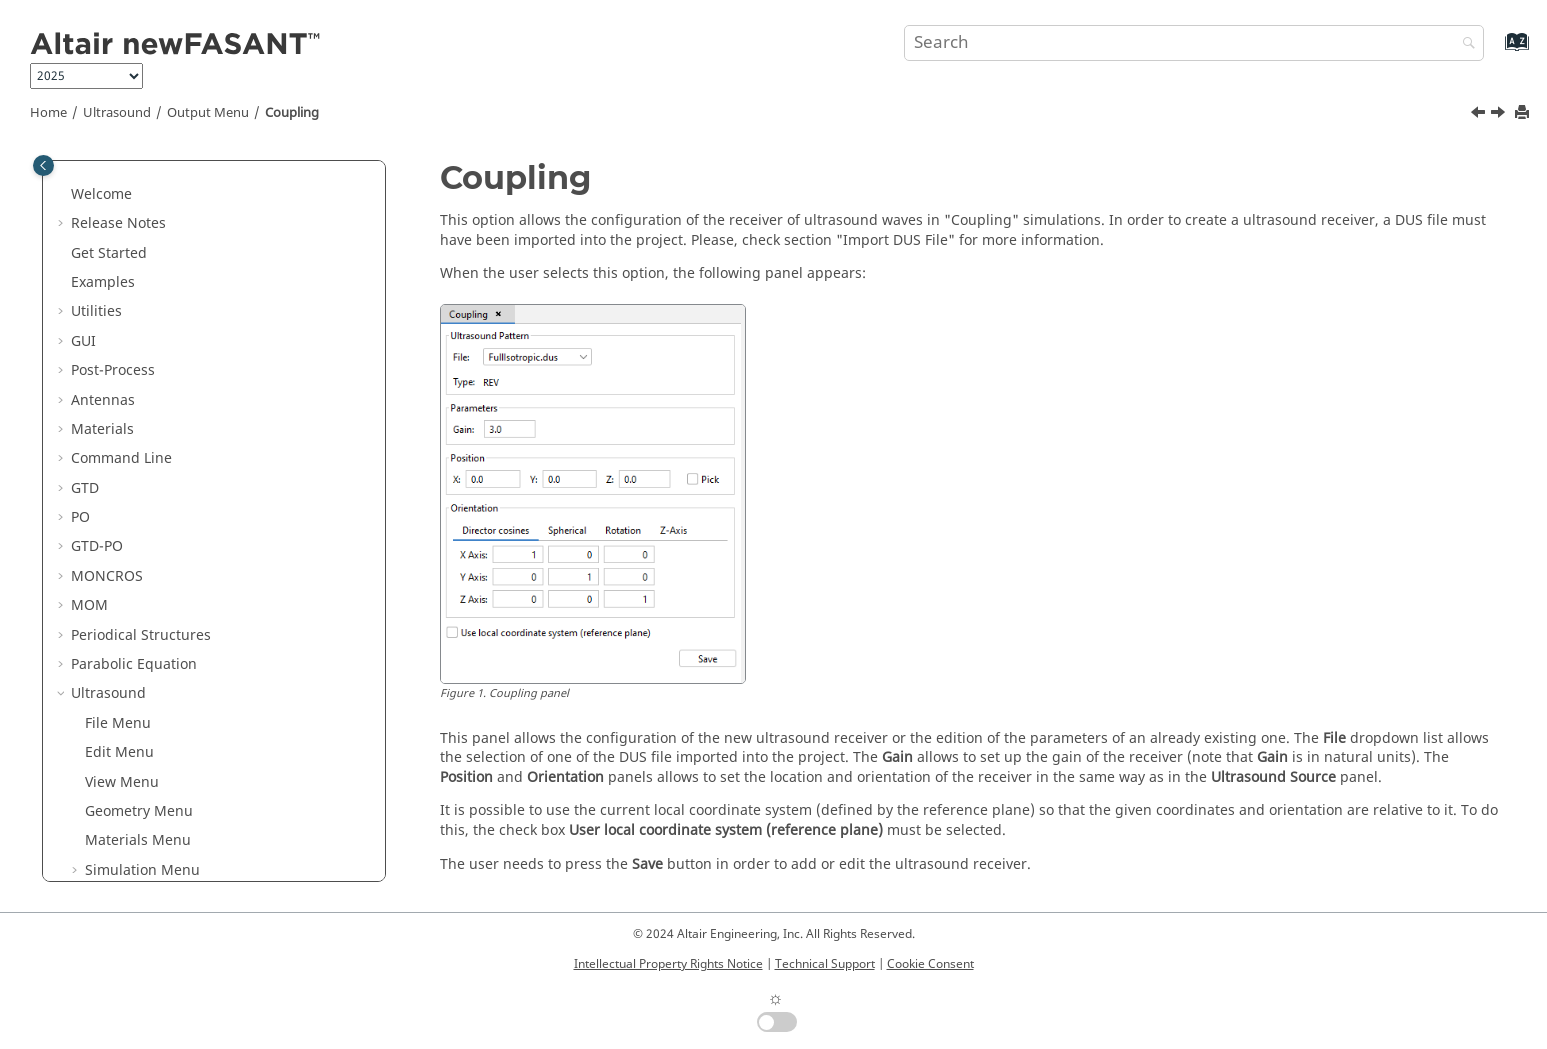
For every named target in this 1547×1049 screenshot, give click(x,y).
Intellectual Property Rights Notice (668, 964)
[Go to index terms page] (1495, 51)
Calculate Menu (137, 618)
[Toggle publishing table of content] (43, 165)
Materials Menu (138, 412)
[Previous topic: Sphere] (1480, 115)
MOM (89, 177)
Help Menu (122, 706)
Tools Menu (124, 677)
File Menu (118, 295)
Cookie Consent (930, 964)
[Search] (1464, 44)
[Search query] (1194, 43)
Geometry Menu (139, 383)
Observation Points (162, 530)
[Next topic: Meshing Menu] (1500, 115)
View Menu (122, 354)
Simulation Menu (142, 442)
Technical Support (825, 964)
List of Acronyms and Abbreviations (189, 843)
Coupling (292, 113)
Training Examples (147, 736)
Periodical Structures (141, 207)
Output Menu (208, 113)
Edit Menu (119, 324)
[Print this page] (1524, 113)
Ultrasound (117, 113)
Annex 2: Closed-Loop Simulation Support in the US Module (224, 804)
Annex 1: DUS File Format (169, 765)
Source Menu (129, 471)
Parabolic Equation (134, 236)
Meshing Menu (136, 589)
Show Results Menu (151, 648)
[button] (63, 178)
